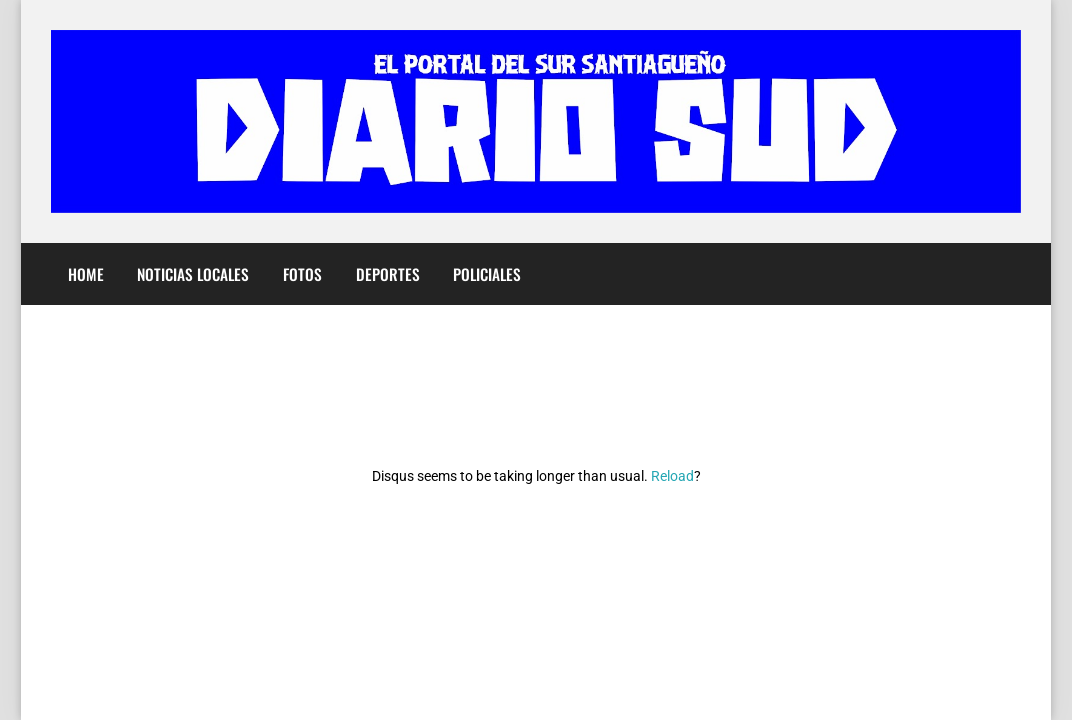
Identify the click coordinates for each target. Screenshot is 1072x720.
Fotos (302, 274)
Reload (672, 476)
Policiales (487, 274)
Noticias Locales (193, 274)
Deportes (388, 274)
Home (86, 274)
